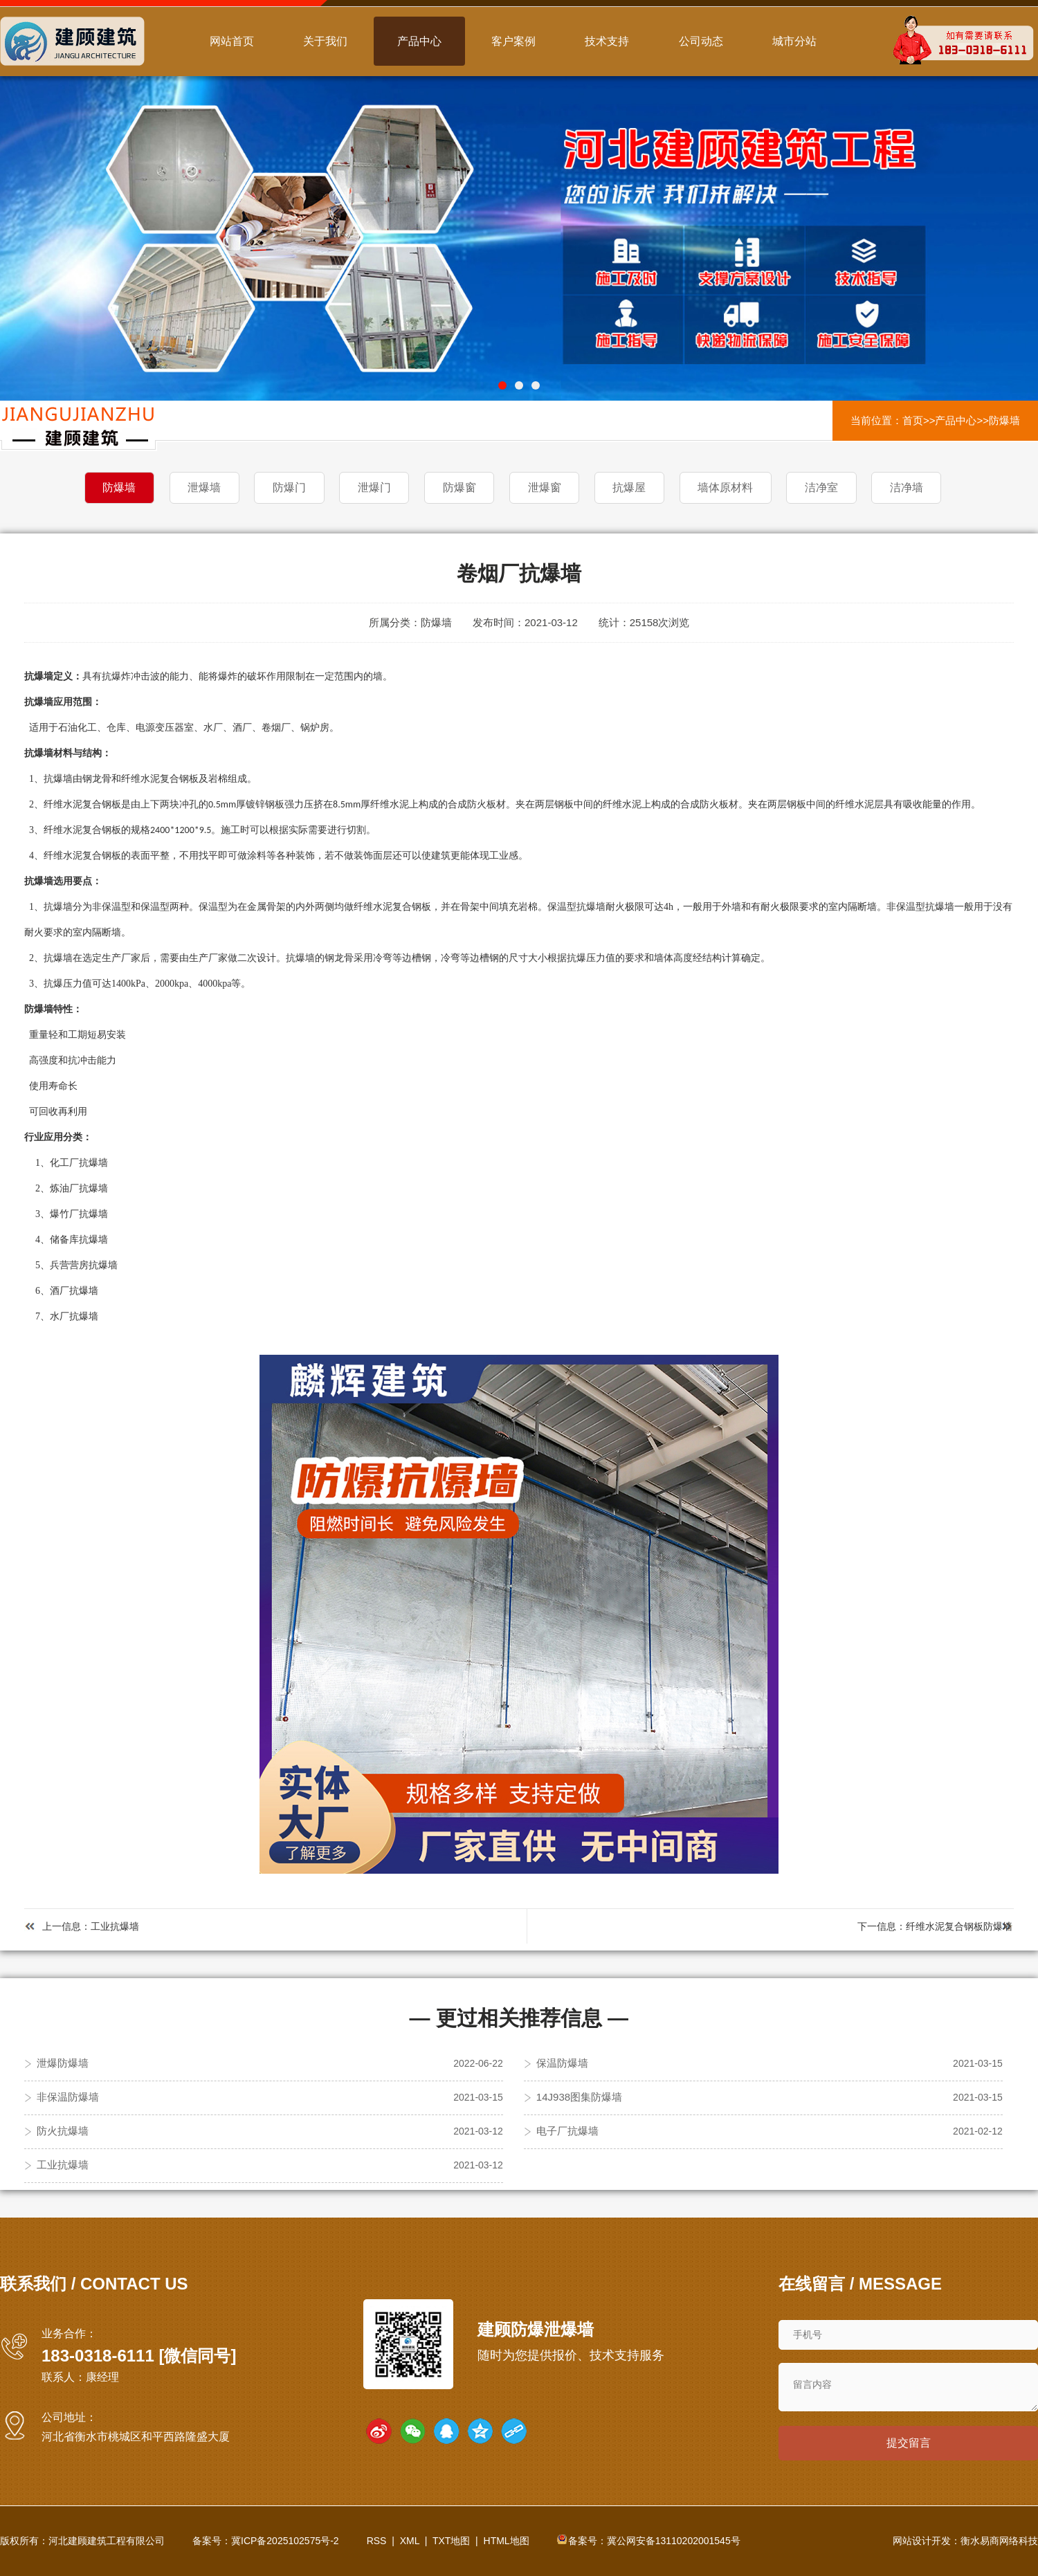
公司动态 (701, 41)
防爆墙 (1004, 420)
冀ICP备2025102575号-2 (285, 2540)
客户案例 (513, 41)
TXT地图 (451, 2540)
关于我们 (325, 41)
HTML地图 (506, 2540)
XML (409, 2540)
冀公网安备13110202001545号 (673, 2540)
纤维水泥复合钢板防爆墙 (959, 1925)
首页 (912, 420)
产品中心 (419, 41)
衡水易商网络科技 (999, 2540)
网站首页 (232, 41)
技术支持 (607, 41)
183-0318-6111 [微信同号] (139, 2355)
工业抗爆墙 (115, 1925)
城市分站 (794, 41)
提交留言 (908, 2443)
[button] (502, 385)
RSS (377, 2540)
